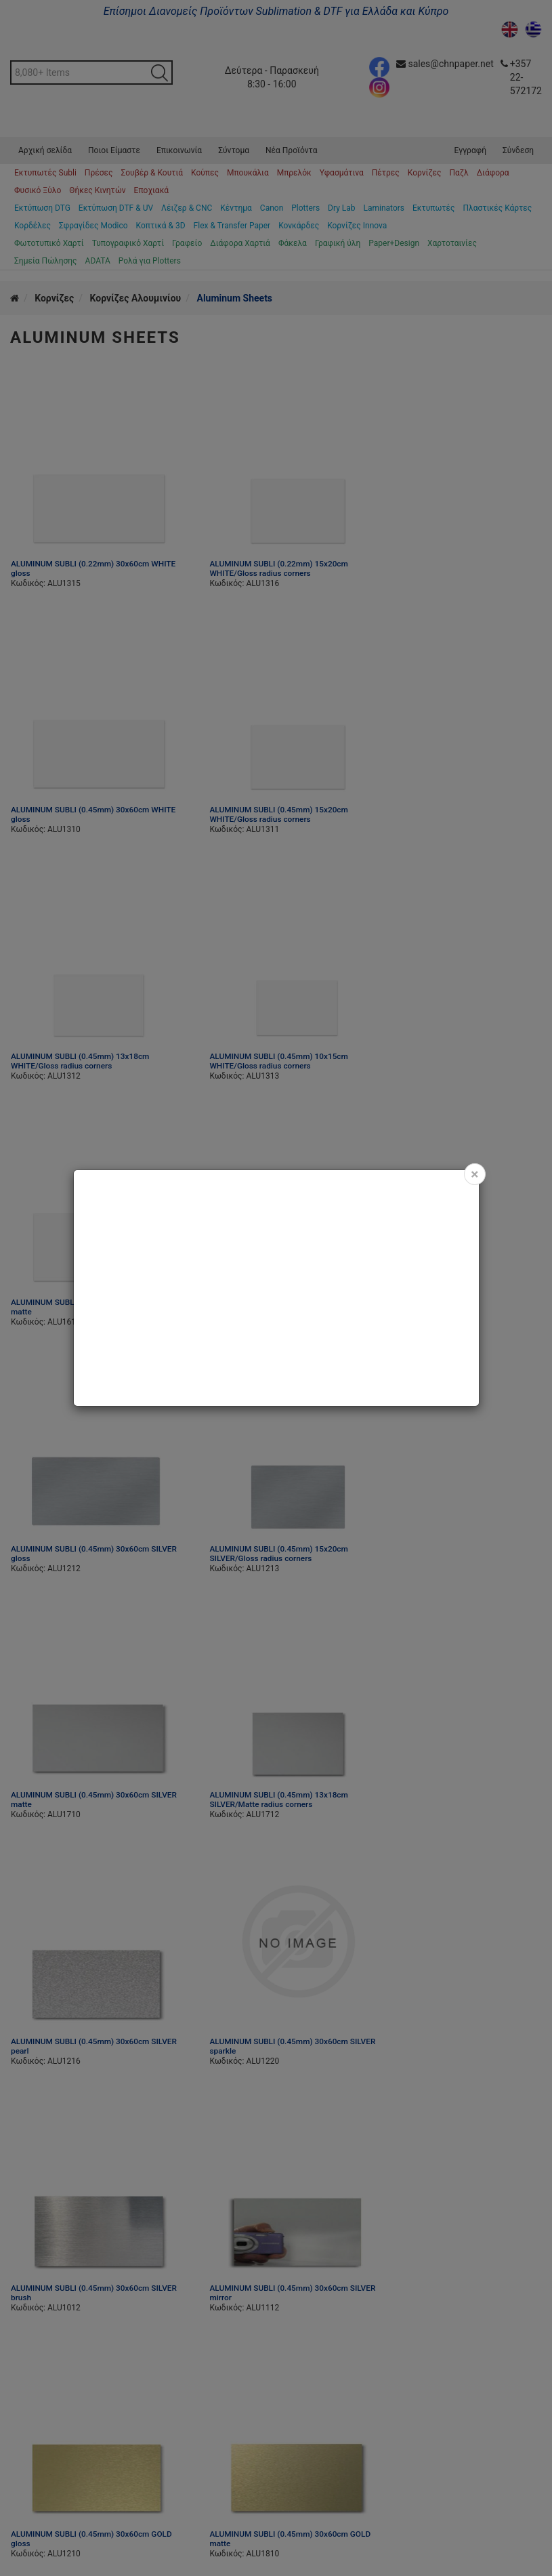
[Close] (474, 1174)
